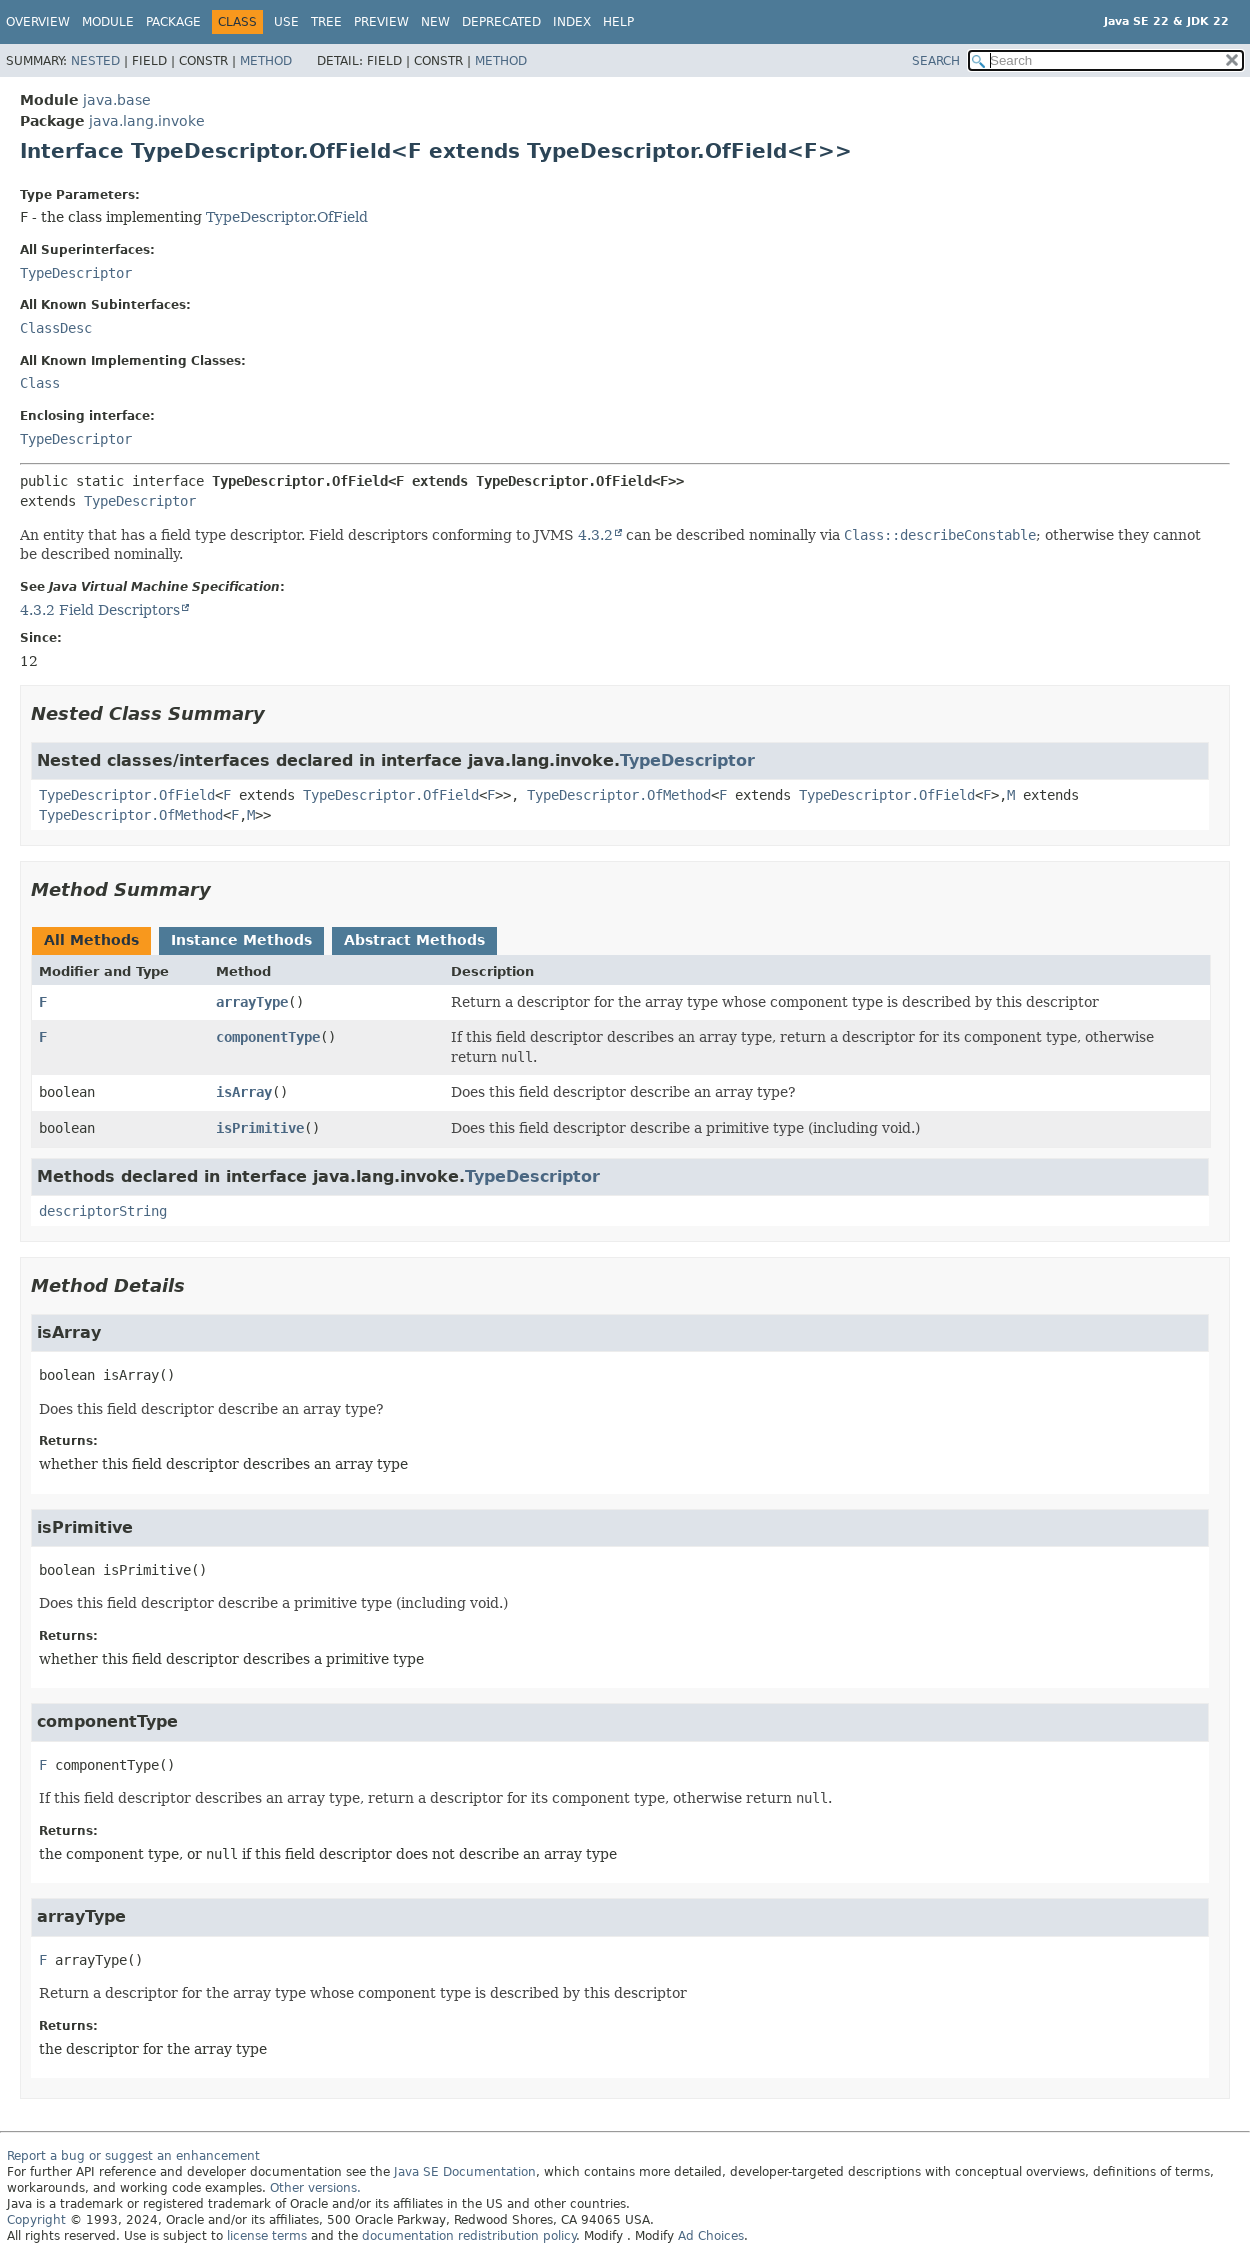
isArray (244, 1092)
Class (40, 383)
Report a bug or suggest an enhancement (133, 2156)
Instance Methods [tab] (241, 940)
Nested (95, 61)
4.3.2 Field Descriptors (100, 610)
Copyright (36, 2220)
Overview (38, 22)
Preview (381, 22)
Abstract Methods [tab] (414, 940)
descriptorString (103, 1211)
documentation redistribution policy (469, 2236)
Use (286, 22)
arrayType (252, 1002)
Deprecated (501, 22)
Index (572, 22)
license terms (267, 2236)
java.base (117, 100)
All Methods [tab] (91, 940)
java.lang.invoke (147, 121)
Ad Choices (711, 2236)
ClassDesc (56, 328)
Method (266, 61)
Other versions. (315, 2188)
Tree (326, 22)
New (435, 22)
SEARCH (936, 61)
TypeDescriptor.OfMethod (619, 795)
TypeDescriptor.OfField (287, 217)
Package (173, 22)
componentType (268, 1037)
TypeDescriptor (76, 273)
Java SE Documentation (465, 2172)
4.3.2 (595, 535)
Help (618, 22)
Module (108, 22)
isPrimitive (260, 1128)
